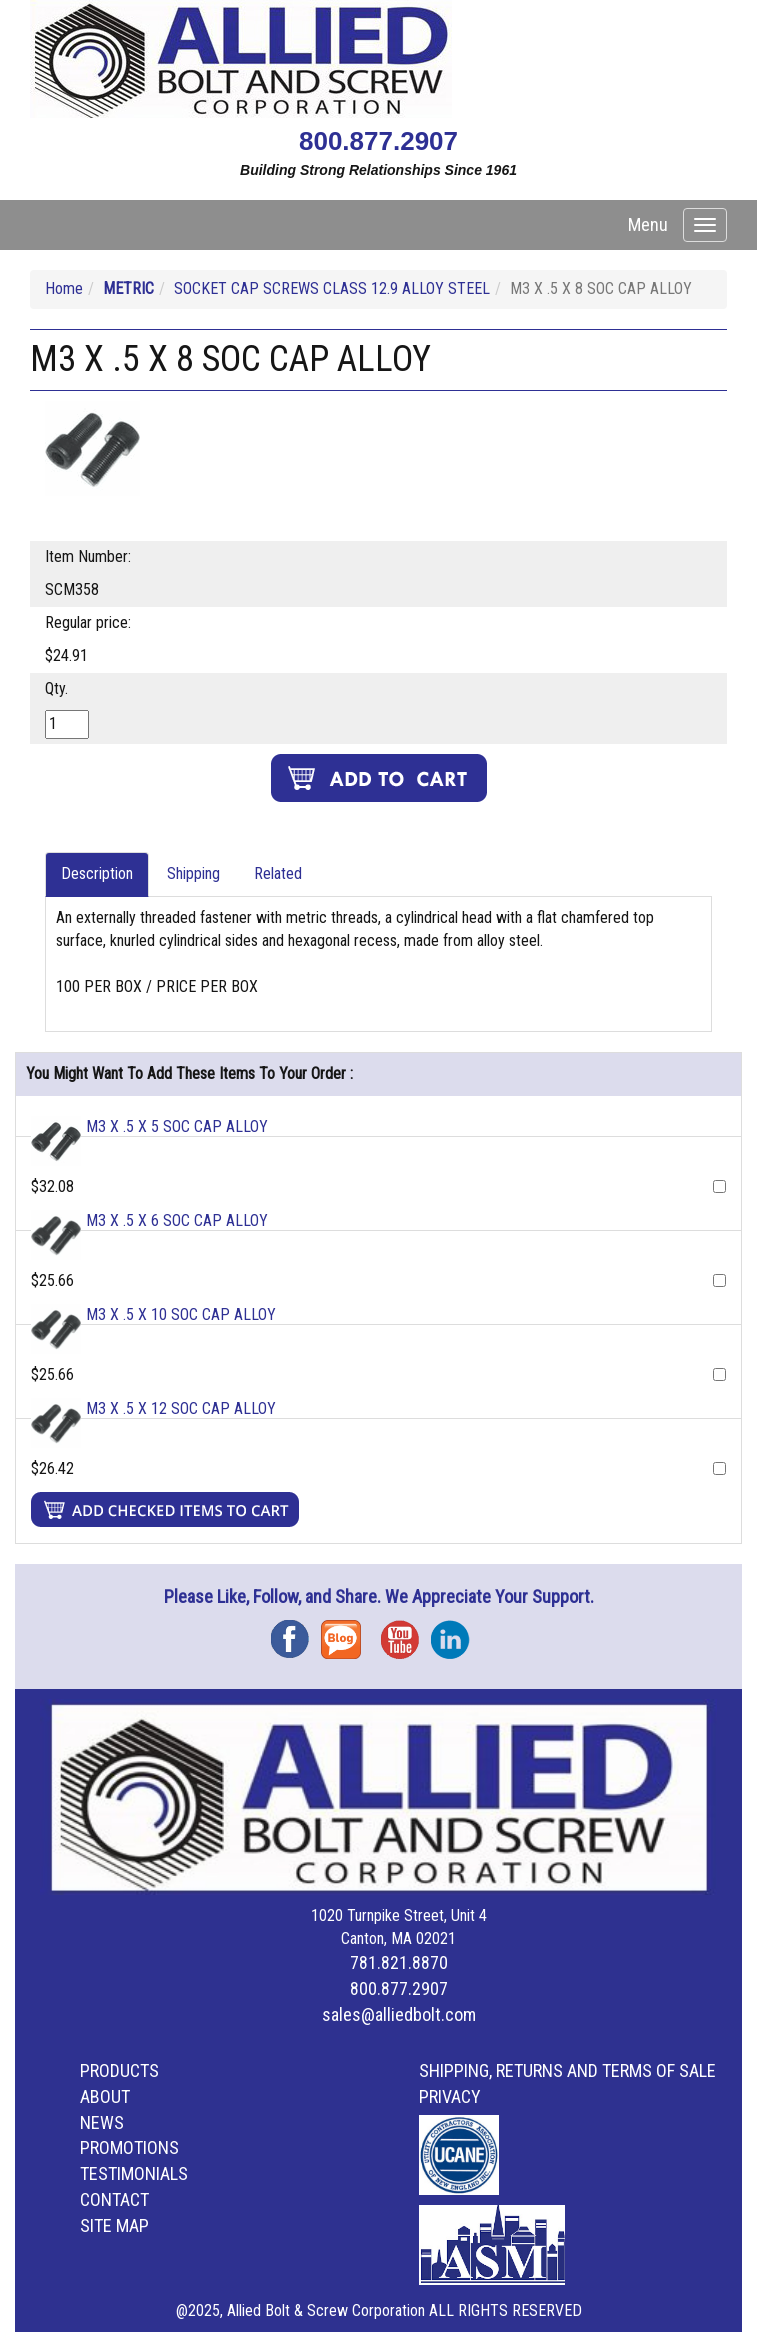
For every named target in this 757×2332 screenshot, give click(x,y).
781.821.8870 (399, 1962)
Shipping (193, 873)
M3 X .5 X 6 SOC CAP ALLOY (177, 1220)
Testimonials (134, 2173)
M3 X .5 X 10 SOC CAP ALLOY (181, 1314)
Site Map (114, 2225)
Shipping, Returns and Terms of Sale (567, 2070)
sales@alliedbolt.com (399, 2014)
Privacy (450, 2096)
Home (64, 288)
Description (97, 873)
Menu (648, 224)
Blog (346, 1632)
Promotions (129, 2147)
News (102, 2122)
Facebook (296, 1632)
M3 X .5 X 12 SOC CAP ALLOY (181, 1408)
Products (119, 2070)
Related (278, 873)
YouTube (406, 1632)
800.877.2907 (378, 141)
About (105, 2096)
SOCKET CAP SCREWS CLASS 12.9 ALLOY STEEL (332, 288)
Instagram (456, 1632)
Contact (114, 2199)
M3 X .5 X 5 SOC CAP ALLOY (177, 1126)
